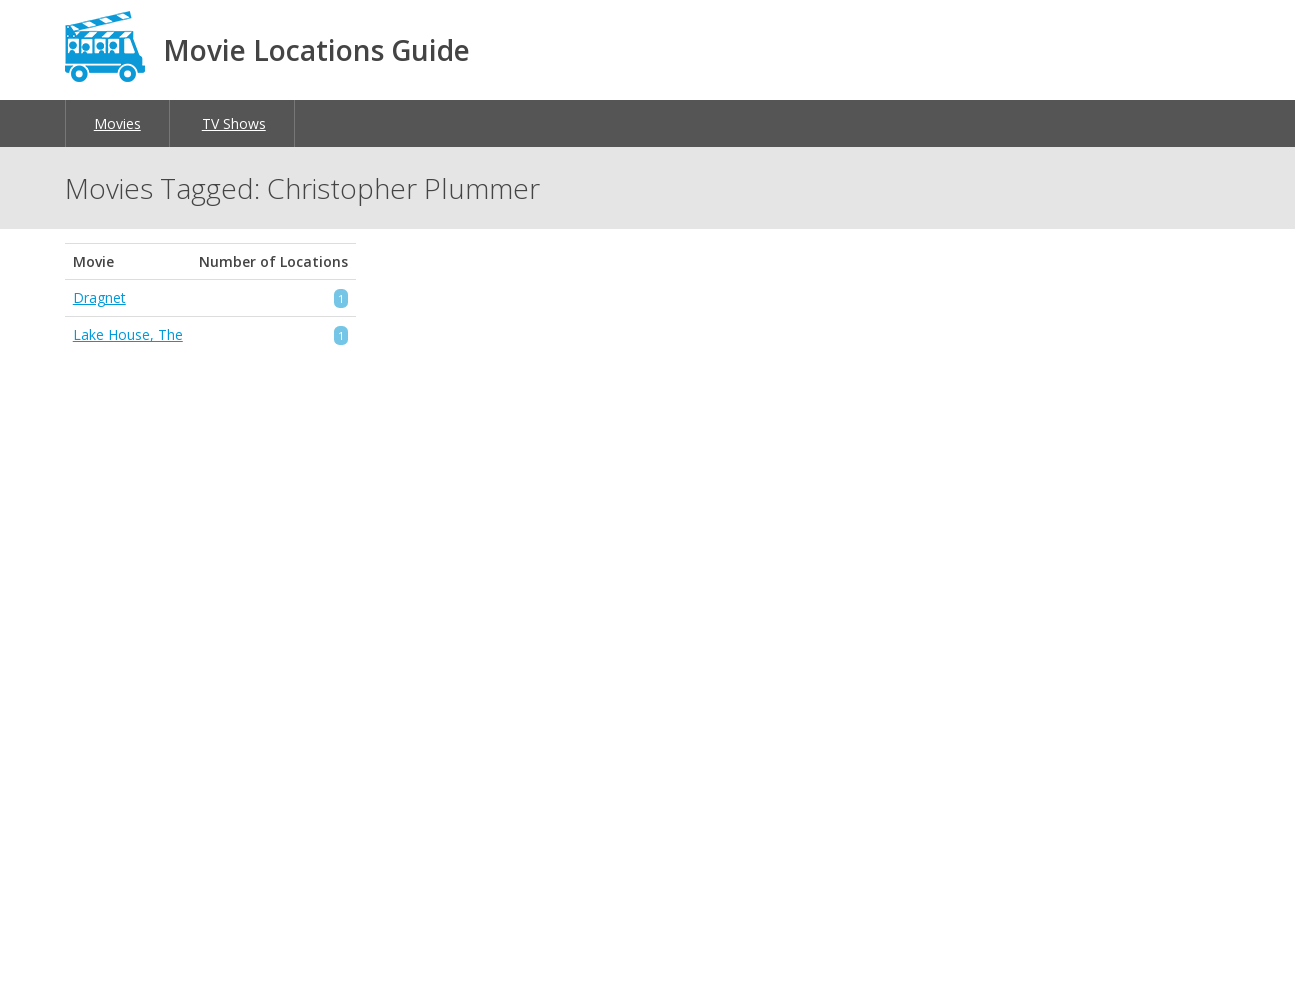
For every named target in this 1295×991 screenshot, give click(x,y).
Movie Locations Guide (316, 50)
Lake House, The (128, 334)
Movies (117, 123)
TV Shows (234, 123)
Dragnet (99, 297)
